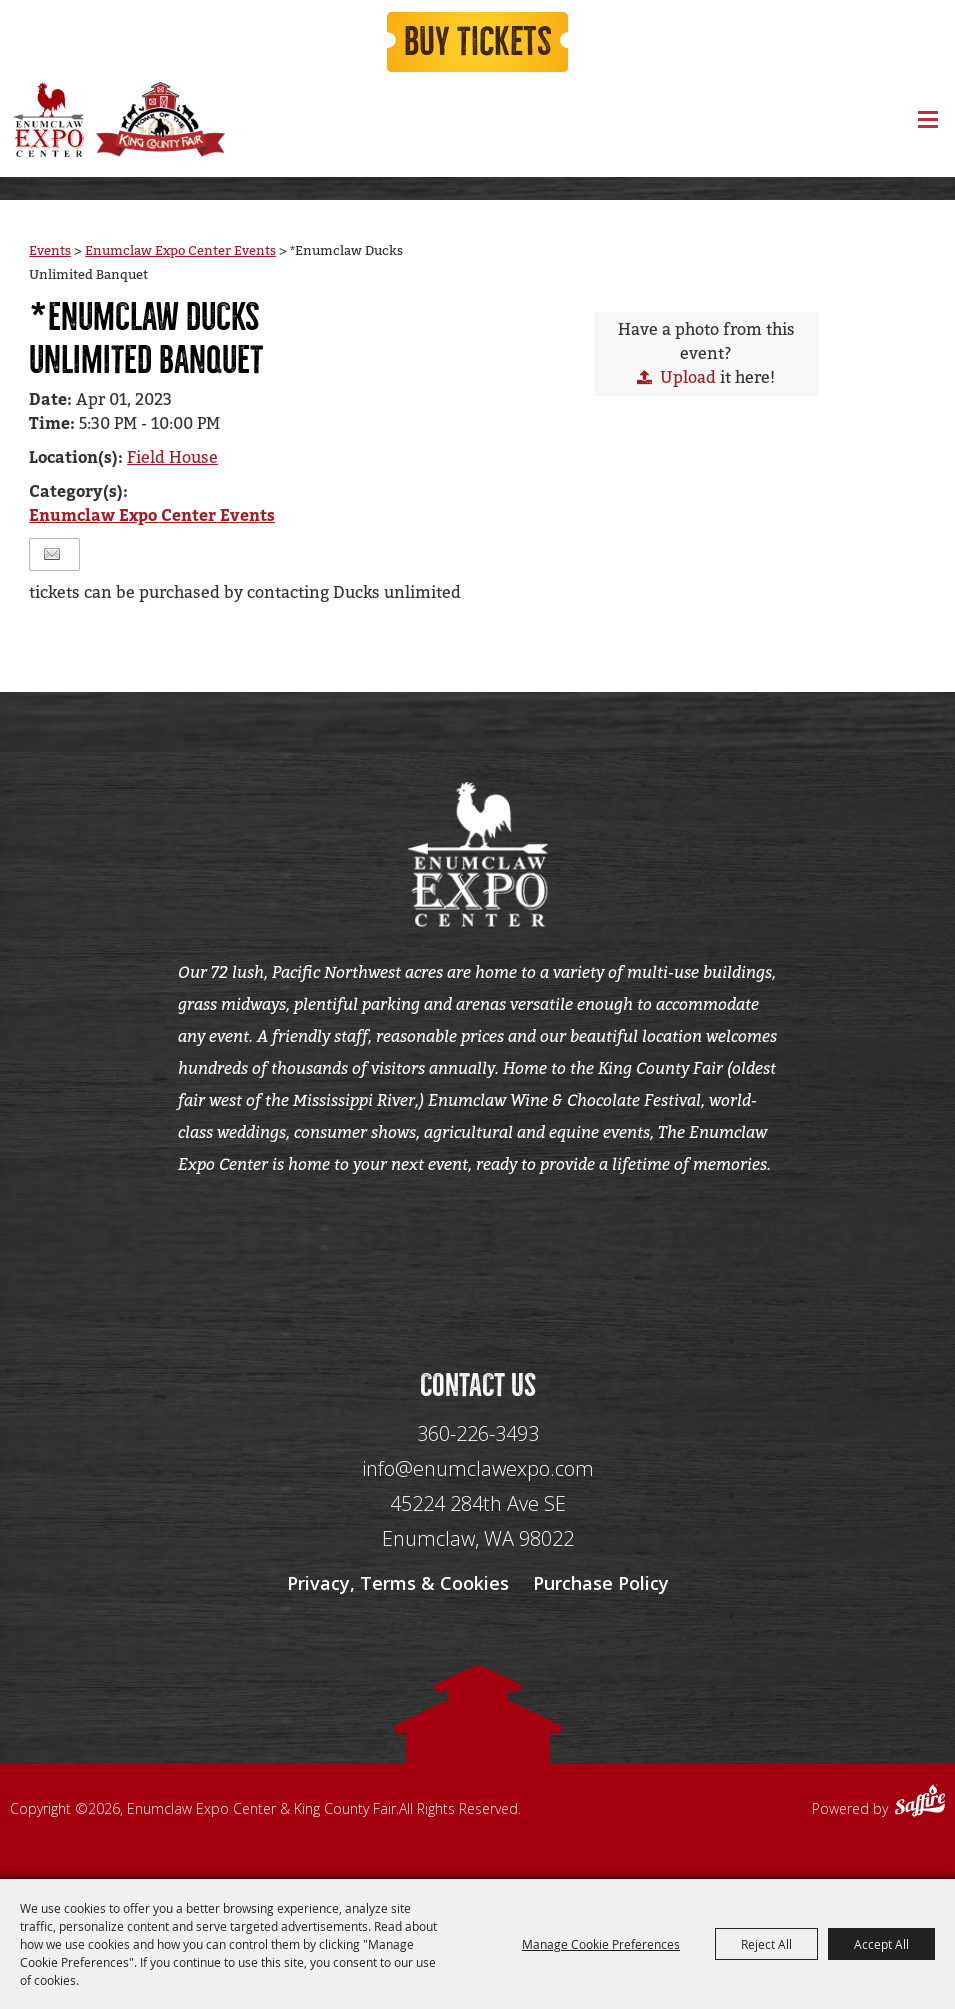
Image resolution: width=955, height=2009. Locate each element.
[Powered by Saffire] (920, 1803)
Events (50, 250)
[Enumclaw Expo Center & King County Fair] (47, 119)
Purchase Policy (601, 1583)
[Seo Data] (478, 1251)
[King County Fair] (160, 119)
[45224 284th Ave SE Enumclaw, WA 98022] (478, 1521)
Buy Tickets (478, 42)
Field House (172, 457)
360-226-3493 (478, 1433)
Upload (688, 377)
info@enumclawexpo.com (478, 1468)
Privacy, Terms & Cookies (398, 1583)
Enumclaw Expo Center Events (180, 250)
